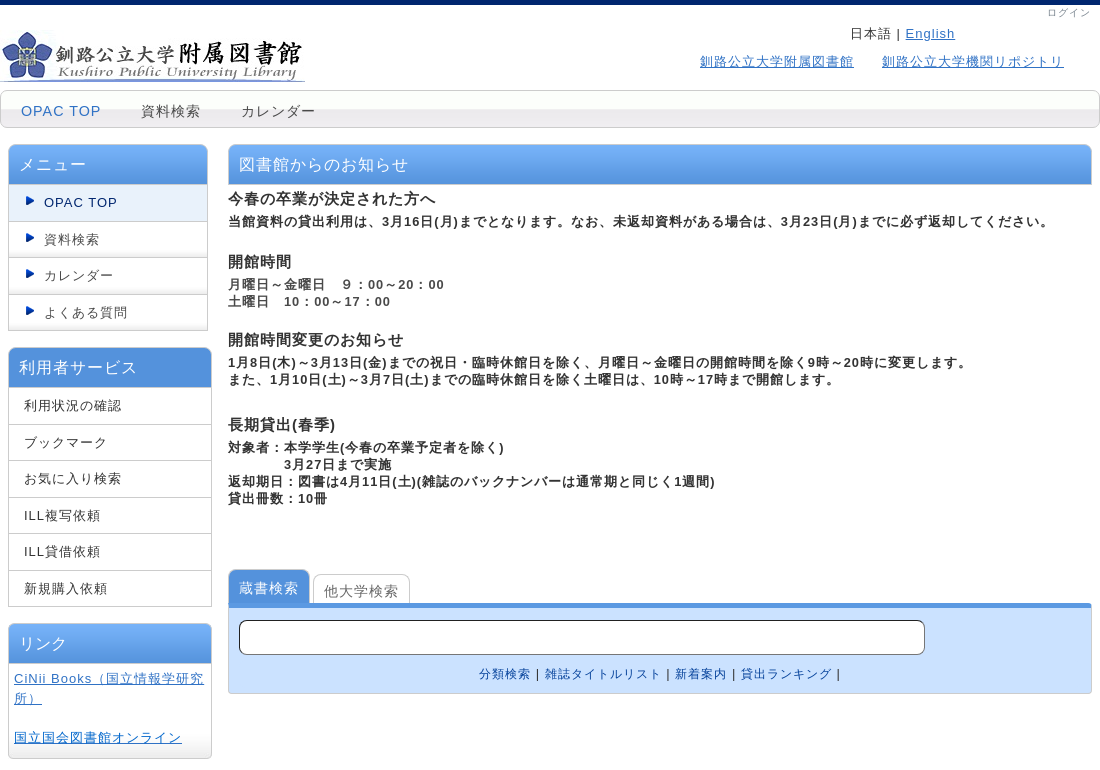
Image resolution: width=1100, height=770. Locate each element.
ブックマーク (66, 442)
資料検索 (171, 111)
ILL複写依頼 (62, 515)
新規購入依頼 (66, 588)
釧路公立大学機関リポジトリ (973, 61)
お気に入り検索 (73, 478)
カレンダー (278, 111)
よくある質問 (86, 312)
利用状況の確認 (73, 405)
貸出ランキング (786, 673)
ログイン (1069, 12)
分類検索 (505, 673)
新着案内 (701, 673)
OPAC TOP (61, 111)
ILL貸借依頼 (62, 551)
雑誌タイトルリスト (603, 673)
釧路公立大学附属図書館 (777, 61)
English (931, 33)
